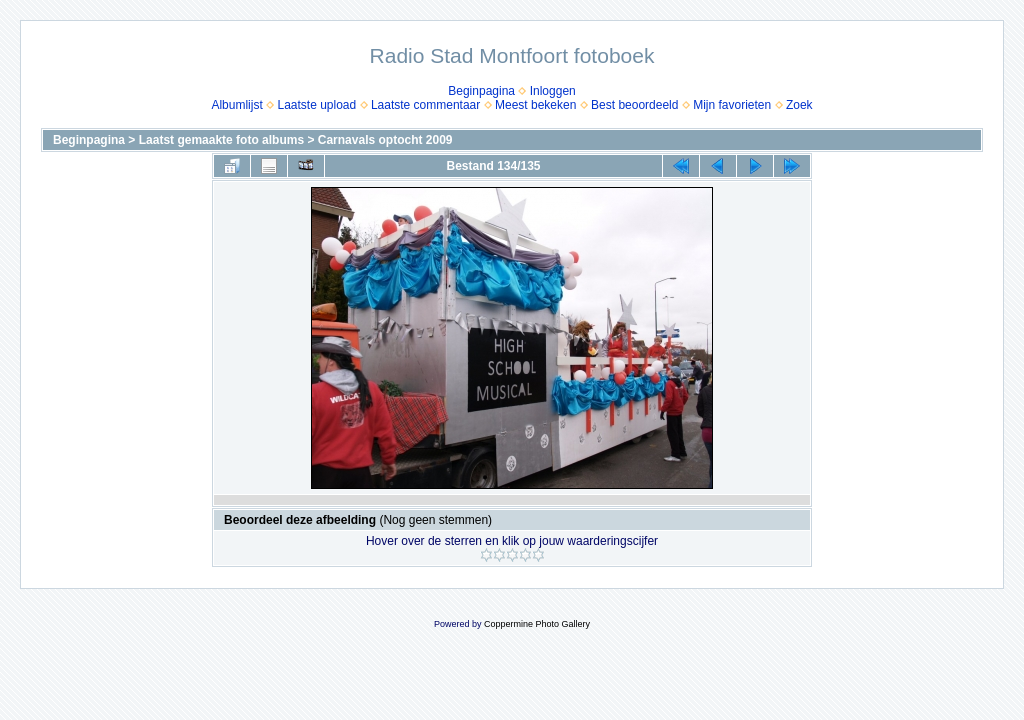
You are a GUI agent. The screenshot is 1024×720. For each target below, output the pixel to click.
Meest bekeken (535, 105)
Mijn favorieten (732, 105)
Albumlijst (236, 105)
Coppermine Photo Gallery (537, 624)
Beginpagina (481, 91)
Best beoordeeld (634, 105)
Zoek (799, 105)
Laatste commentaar (425, 105)
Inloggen (553, 91)
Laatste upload (316, 105)
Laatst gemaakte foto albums (221, 140)
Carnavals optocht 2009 (385, 140)
